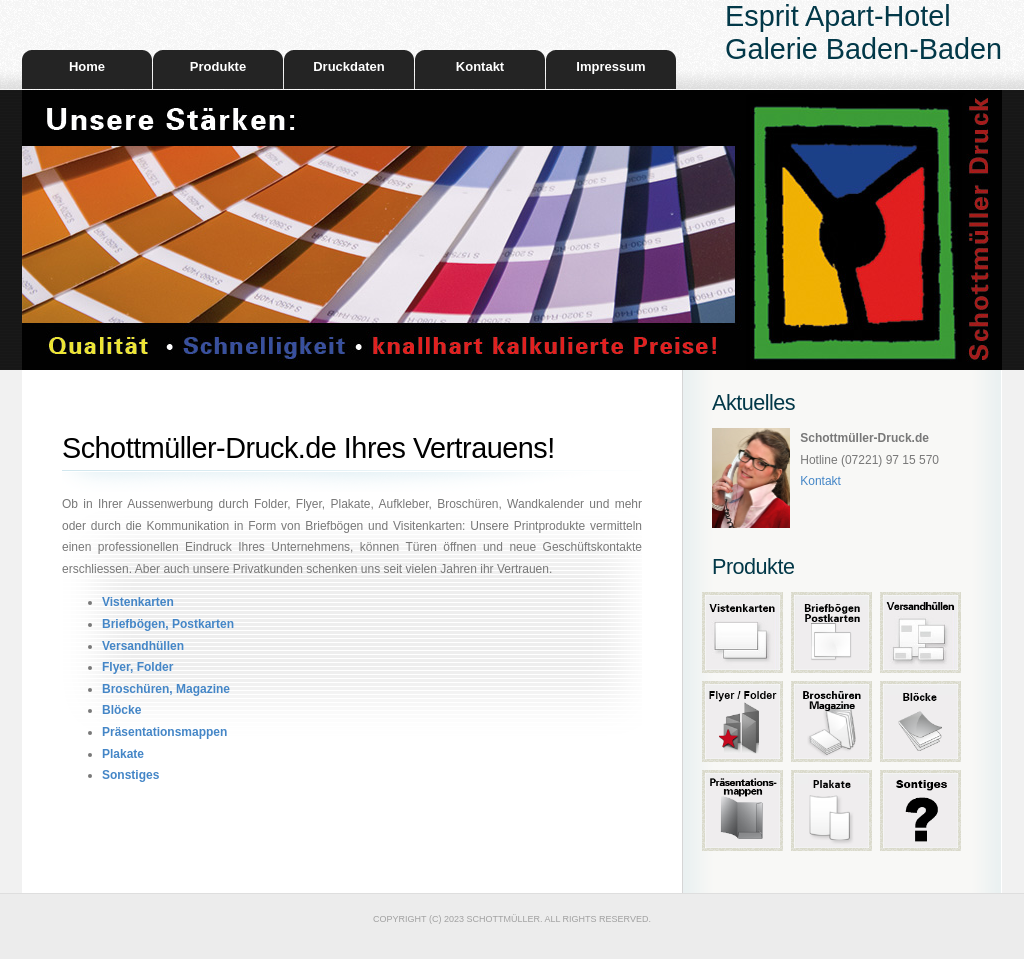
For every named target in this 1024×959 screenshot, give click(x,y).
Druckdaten (349, 66)
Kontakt (480, 66)
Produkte (218, 66)
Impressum (610, 66)
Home (87, 66)
